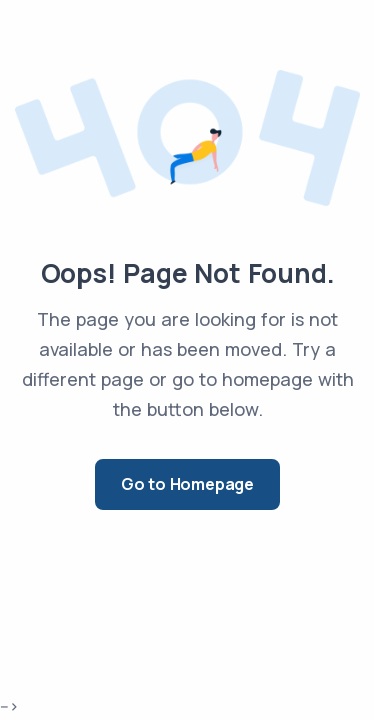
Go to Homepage (187, 484)
